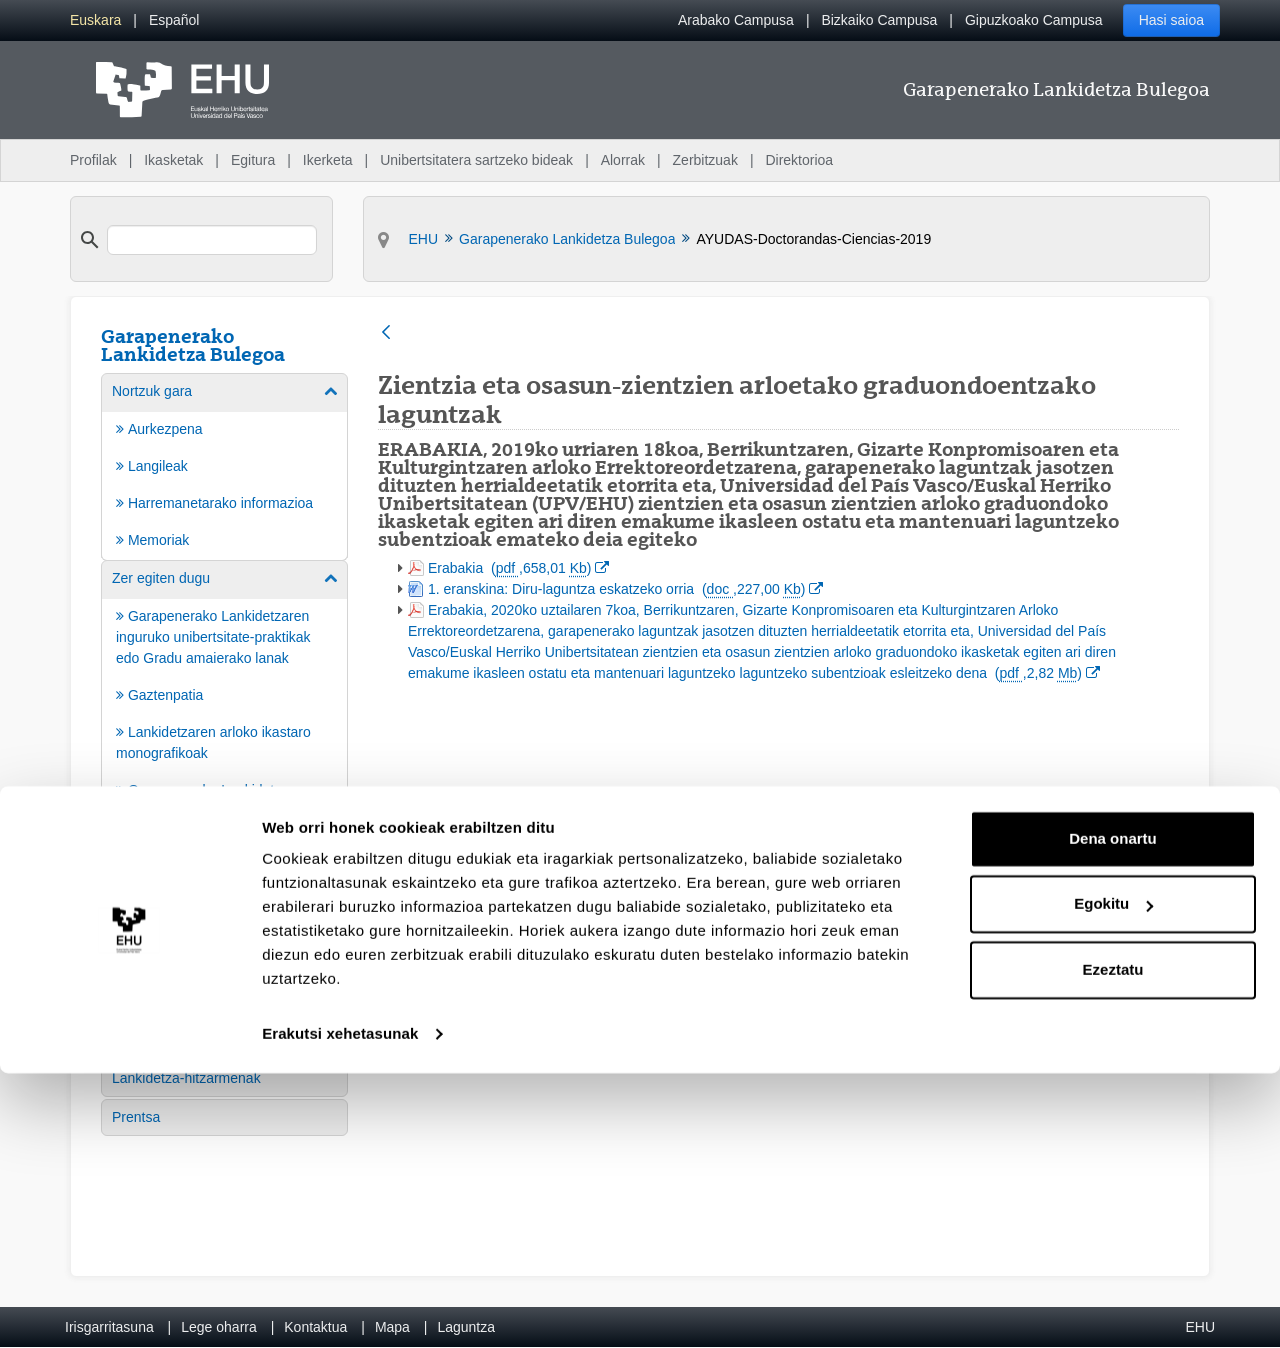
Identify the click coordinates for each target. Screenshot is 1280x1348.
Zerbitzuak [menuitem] (705, 160)
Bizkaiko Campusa (879, 20)
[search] (212, 240)
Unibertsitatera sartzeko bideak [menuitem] (476, 160)
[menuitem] (95, 20)
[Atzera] (386, 333)
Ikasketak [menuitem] (173, 160)
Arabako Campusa (736, 20)
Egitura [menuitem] (253, 160)
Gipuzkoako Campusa (1034, 20)
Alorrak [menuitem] (623, 160)
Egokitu (1113, 1178)
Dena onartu (1113, 1113)
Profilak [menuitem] (93, 160)
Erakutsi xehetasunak (340, 1308)
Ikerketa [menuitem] (328, 160)
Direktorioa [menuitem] (799, 160)
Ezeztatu (1113, 1244)
